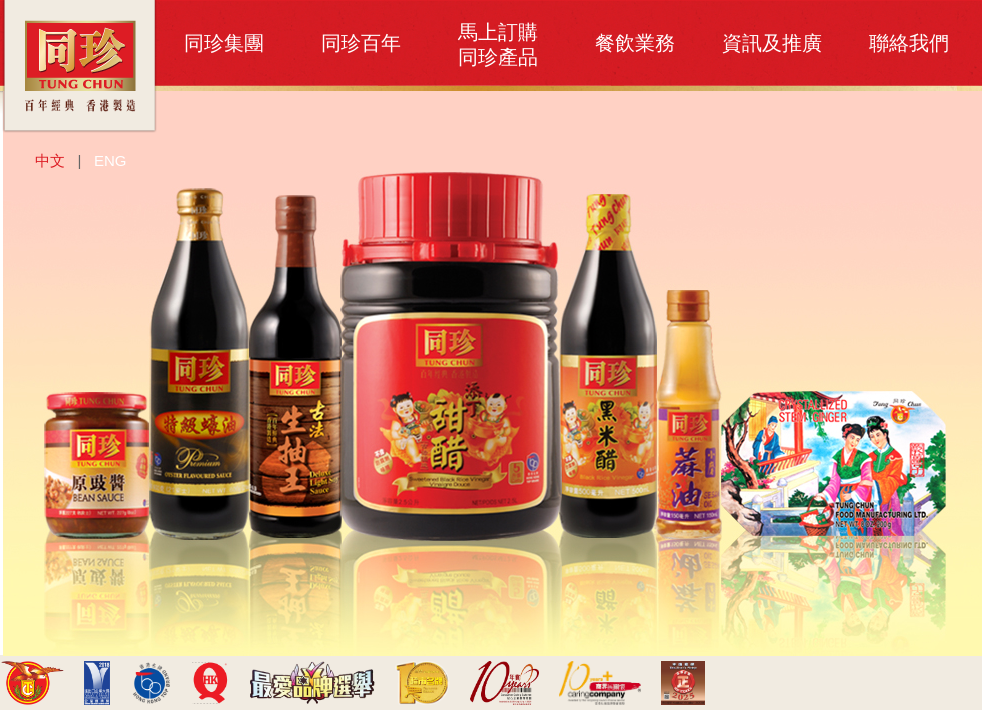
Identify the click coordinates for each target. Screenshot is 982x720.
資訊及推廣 (772, 43)
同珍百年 (361, 43)
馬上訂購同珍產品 (498, 44)
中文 (50, 160)
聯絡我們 (909, 43)
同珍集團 (224, 43)
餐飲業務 (635, 43)
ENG (110, 160)
